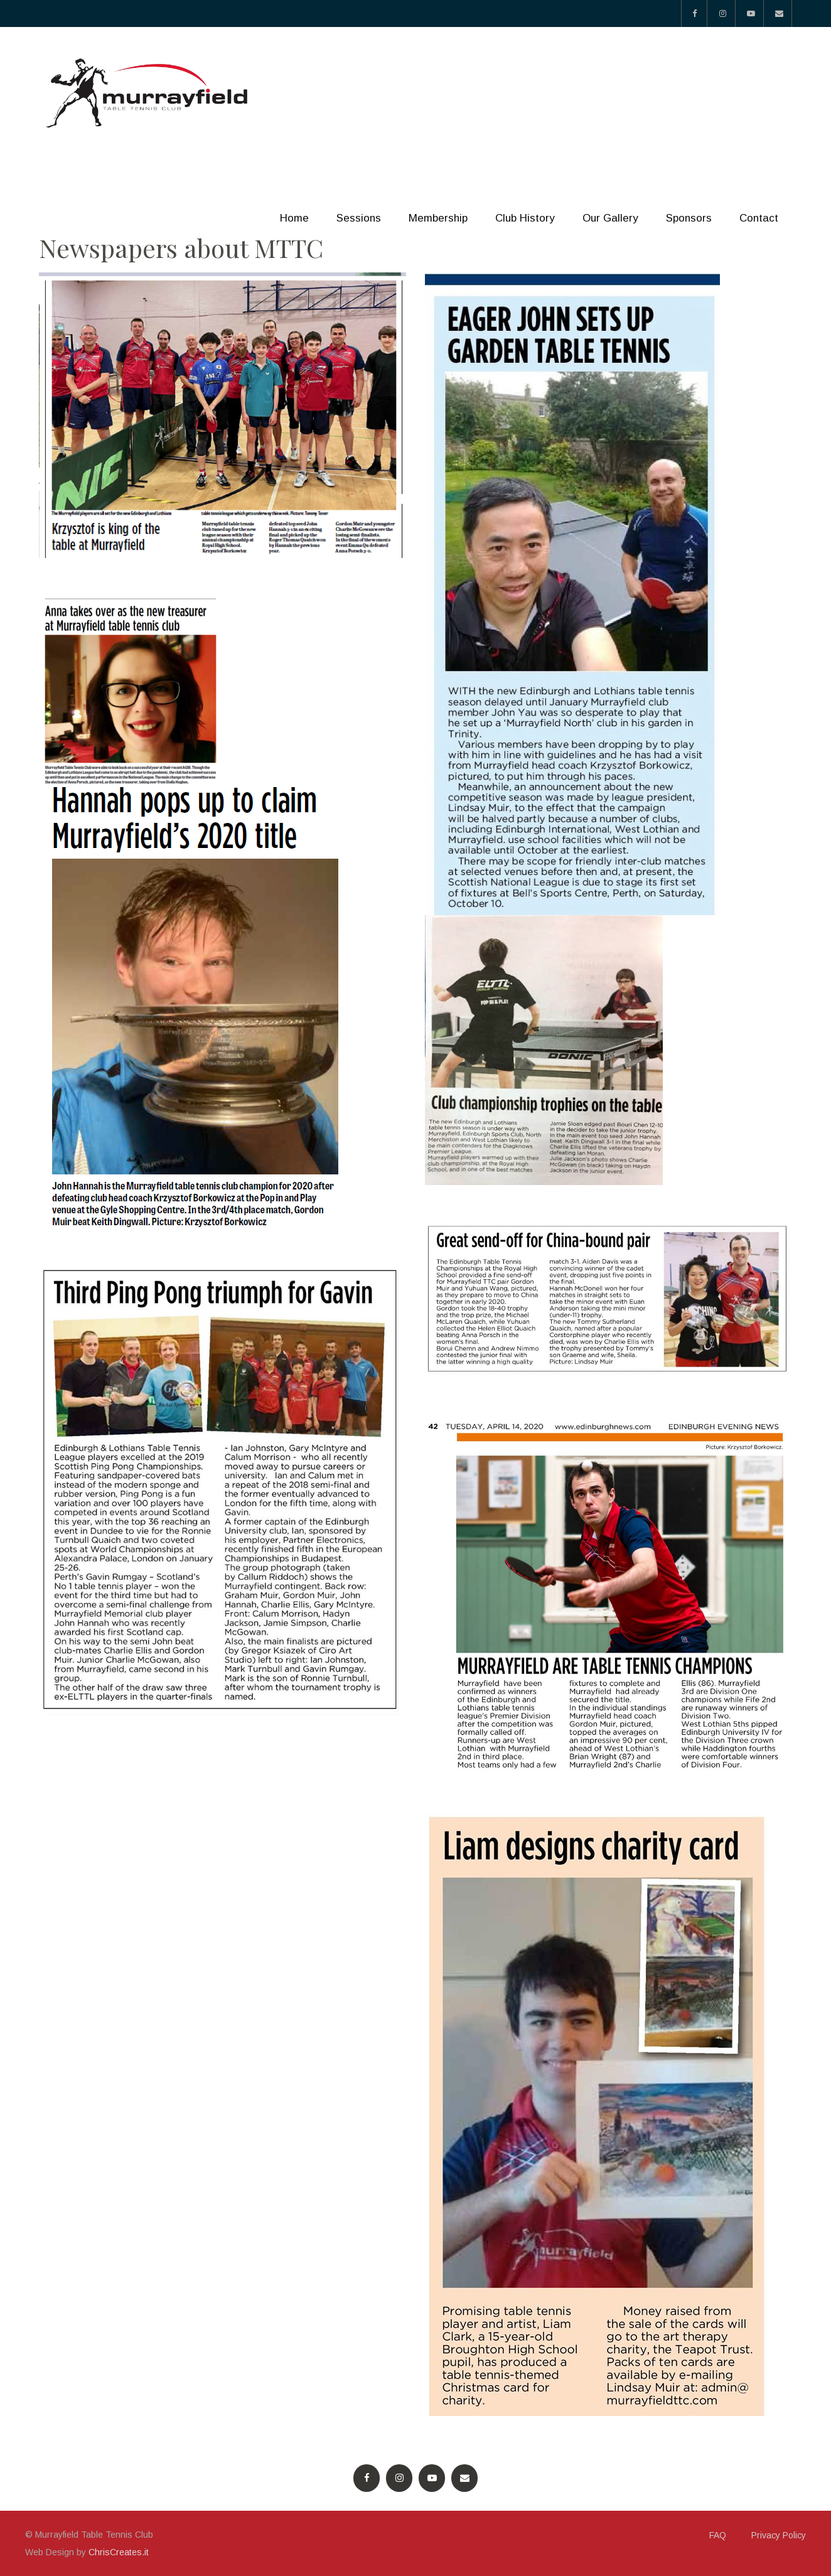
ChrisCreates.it (118, 2552)
